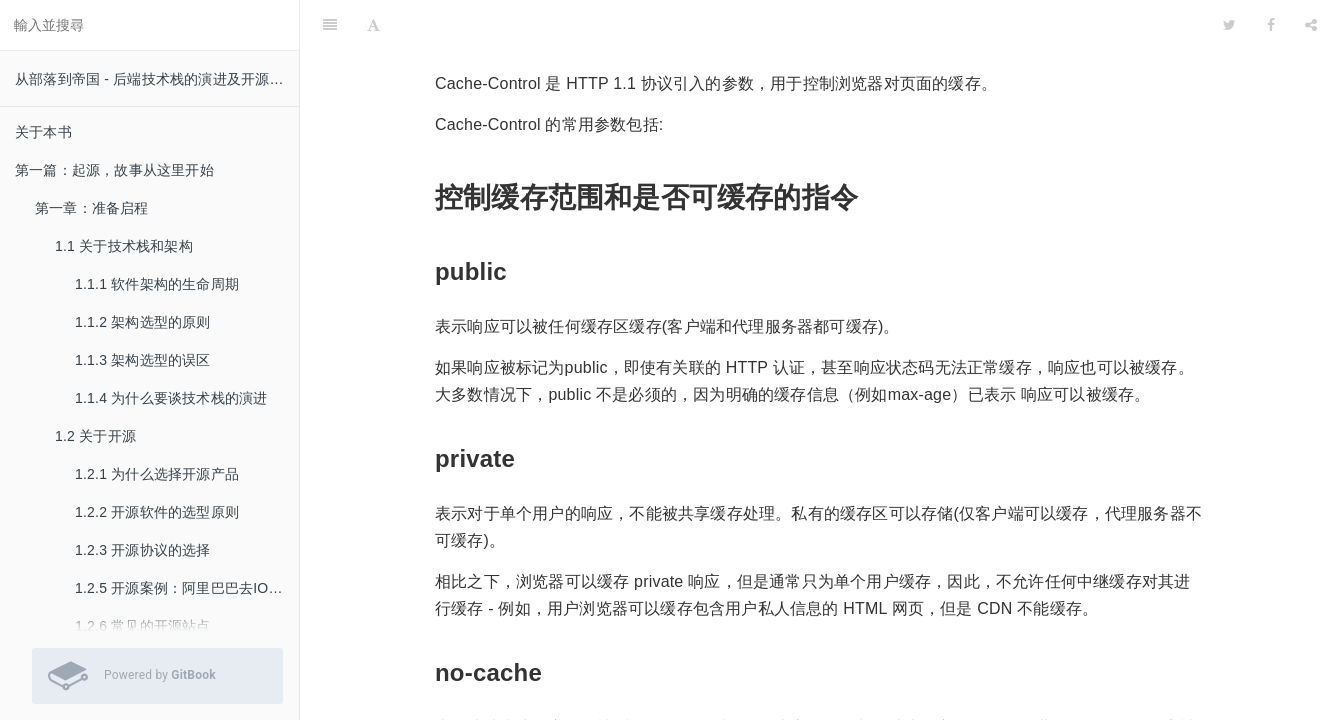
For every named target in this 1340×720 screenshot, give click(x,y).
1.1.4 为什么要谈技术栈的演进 (171, 398)
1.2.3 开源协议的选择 (143, 550)
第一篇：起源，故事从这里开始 (114, 170)
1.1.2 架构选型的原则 (143, 322)
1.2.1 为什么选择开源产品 (157, 474)
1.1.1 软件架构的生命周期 (157, 284)
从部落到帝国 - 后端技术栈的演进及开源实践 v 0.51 (157, 79)
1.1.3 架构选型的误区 (143, 360)
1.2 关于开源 (95, 436)
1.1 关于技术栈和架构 (124, 246)
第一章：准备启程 (92, 208)
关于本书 (43, 132)
